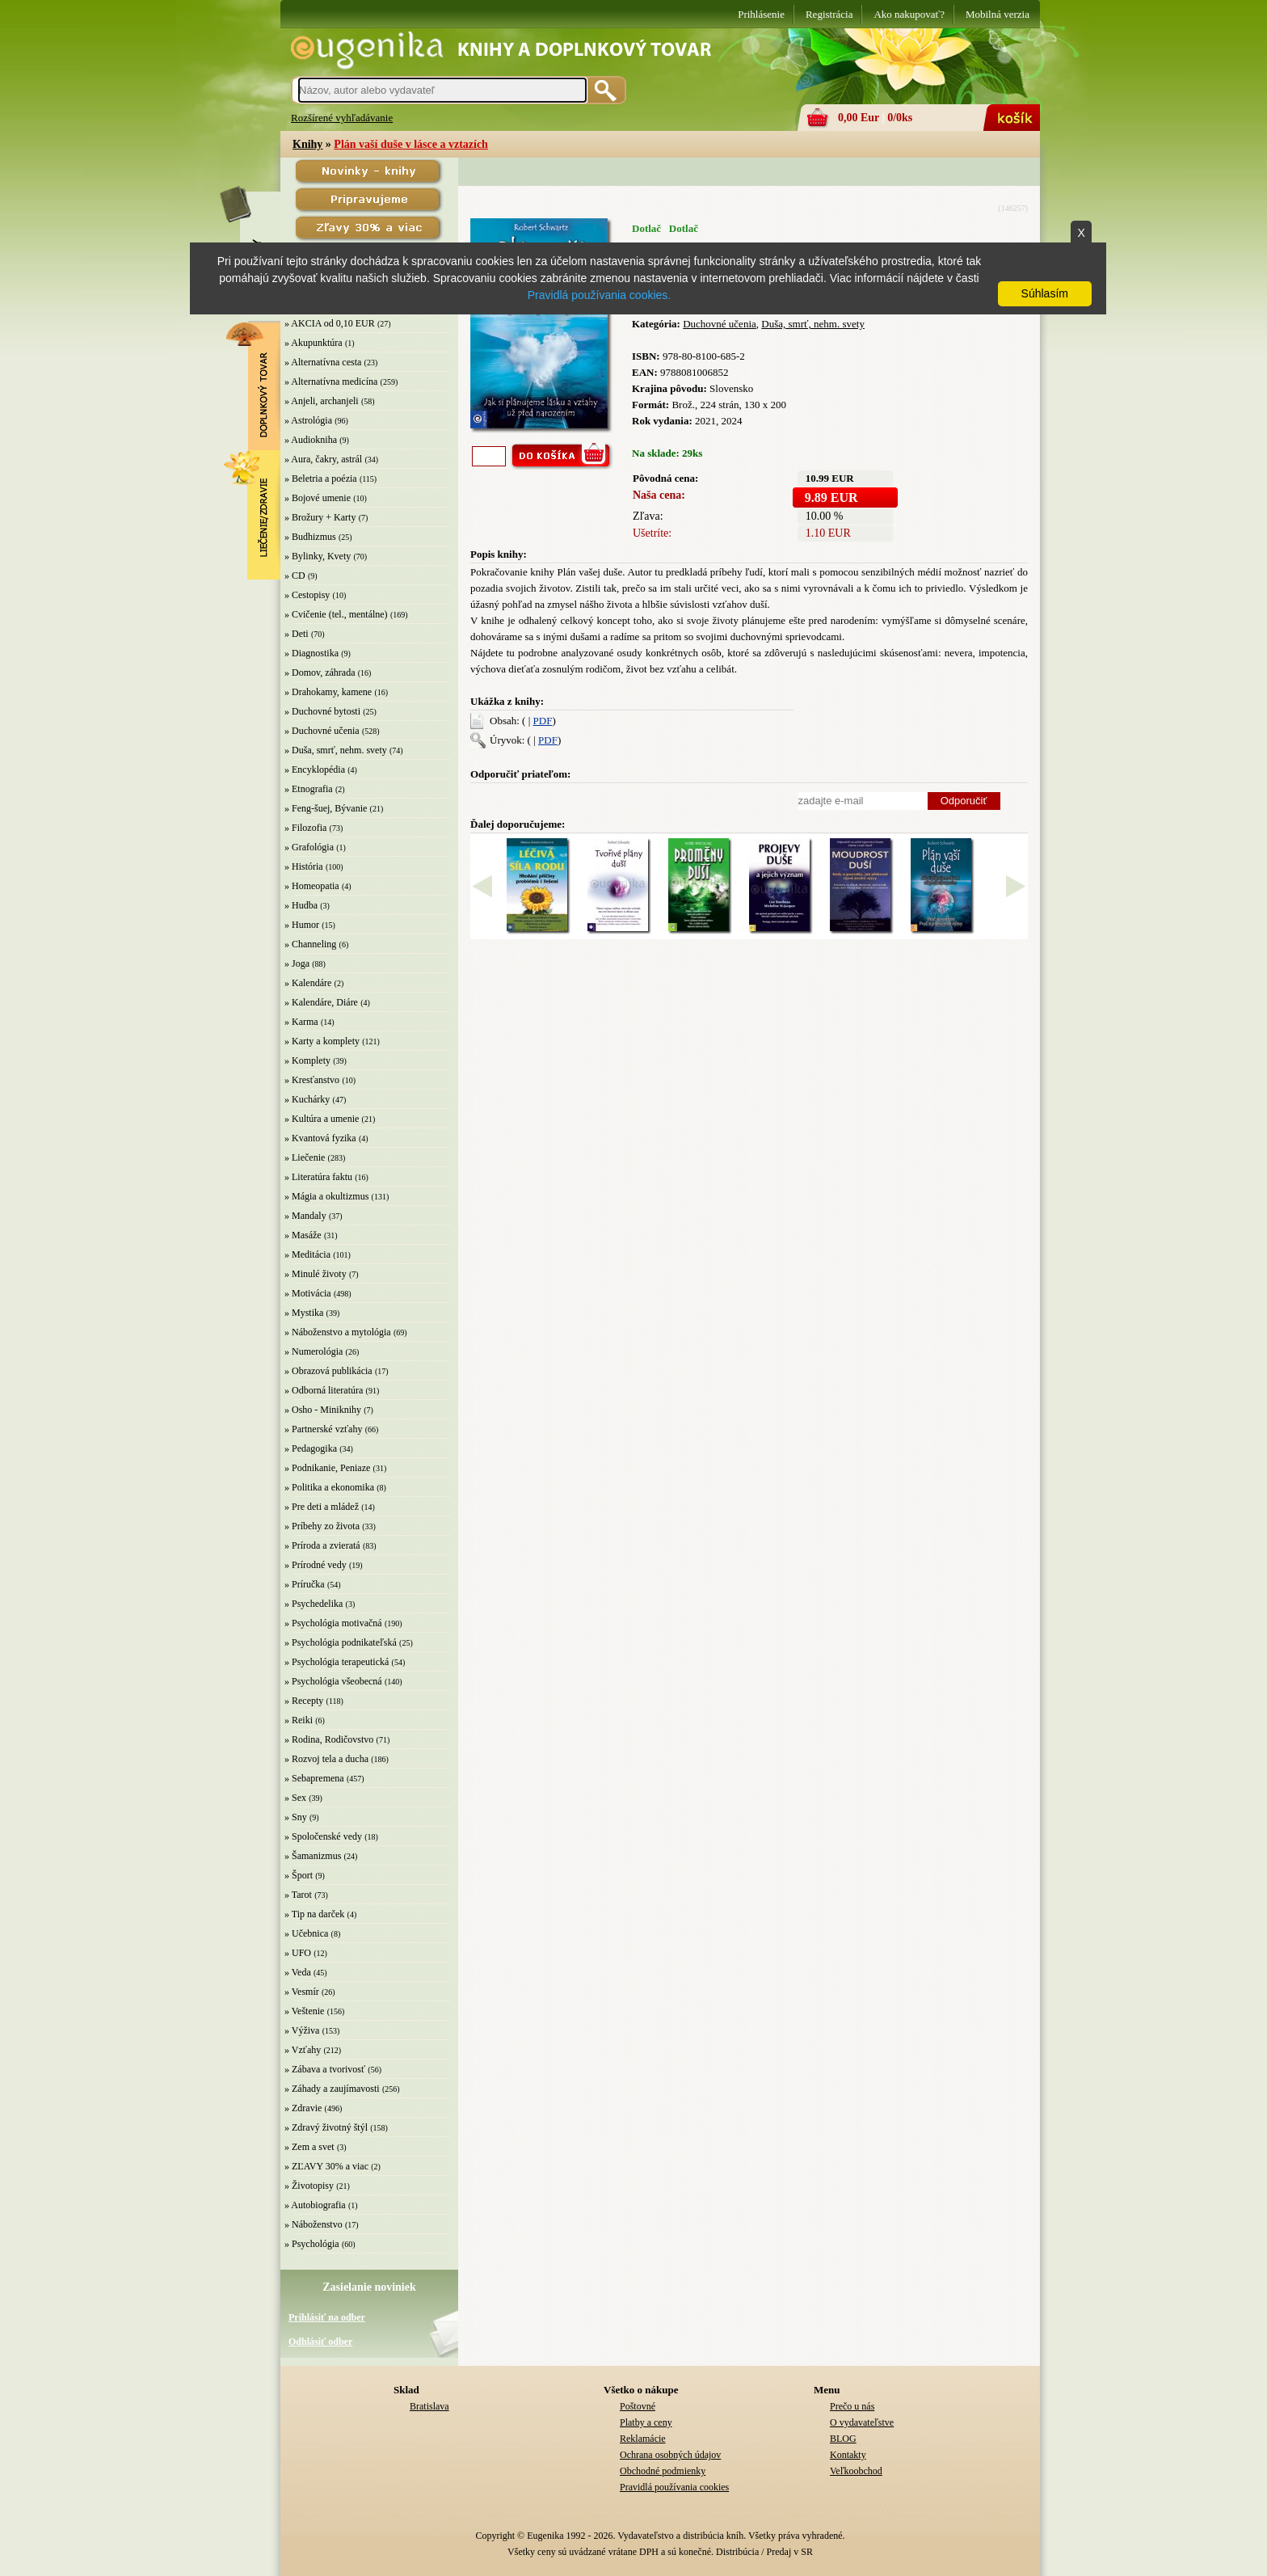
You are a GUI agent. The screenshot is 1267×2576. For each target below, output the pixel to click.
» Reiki (298, 1720)
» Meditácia (307, 1254)
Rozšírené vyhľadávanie (342, 118)
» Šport (298, 1875)
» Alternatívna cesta (322, 362)
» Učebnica (306, 1933)
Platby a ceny (646, 2422)
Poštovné (637, 2406)
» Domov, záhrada (320, 672)
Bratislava (429, 2406)
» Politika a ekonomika (329, 1487)
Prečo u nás (852, 2406)
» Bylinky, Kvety (317, 556)
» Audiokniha (310, 439)
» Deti (296, 633)
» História (303, 866)
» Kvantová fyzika (320, 1138)
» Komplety (307, 1060)
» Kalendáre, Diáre (321, 1002)
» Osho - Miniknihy (322, 1409)
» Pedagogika (310, 1448)
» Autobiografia (315, 2205)
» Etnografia (308, 789)
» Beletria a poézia (320, 478)
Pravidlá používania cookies (674, 2487)
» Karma (301, 1021)
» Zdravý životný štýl (326, 2127)
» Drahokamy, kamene (328, 692)
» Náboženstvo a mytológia (337, 1332)
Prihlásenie (761, 14)
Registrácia (829, 14)
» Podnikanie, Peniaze (327, 1468)
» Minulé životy (315, 1274)
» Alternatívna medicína (330, 381)
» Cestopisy (307, 595)
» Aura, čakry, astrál (323, 459)
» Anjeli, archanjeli (321, 401)
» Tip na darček (314, 1914)
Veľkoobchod (856, 2471)
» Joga (296, 963)
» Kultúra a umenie (321, 1118)
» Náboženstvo (313, 2224)
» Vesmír (301, 1991)
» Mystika (303, 1312)
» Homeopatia (311, 886)
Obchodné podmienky (662, 2471)
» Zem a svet (309, 2146)
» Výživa (301, 2030)
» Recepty (303, 1700)
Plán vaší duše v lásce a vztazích (411, 144)
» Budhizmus (310, 536)
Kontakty (848, 2454)
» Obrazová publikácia (328, 1371)
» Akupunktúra (313, 342)
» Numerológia (313, 1351)
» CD (294, 575)
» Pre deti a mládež (321, 1506)
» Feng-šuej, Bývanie (325, 808)
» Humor (301, 924)
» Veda (297, 1972)
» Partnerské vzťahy (323, 1429)
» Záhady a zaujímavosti (332, 2088)
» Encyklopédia (314, 769)
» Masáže (303, 1235)
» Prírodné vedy (315, 1564)
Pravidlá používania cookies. (599, 295)
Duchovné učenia (719, 324)
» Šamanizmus (312, 1855)
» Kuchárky (307, 1099)
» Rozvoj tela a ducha (326, 1758)
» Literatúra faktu (318, 1177)
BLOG (843, 2438)
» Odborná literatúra (323, 1390)
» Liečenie (304, 1157)
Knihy (307, 144)
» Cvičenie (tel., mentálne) (336, 614)
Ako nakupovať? (909, 14)
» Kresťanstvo (311, 1080)
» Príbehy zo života (322, 1526)
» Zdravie (303, 2108)
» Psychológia (311, 2243)
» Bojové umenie (317, 498)
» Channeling (310, 944)
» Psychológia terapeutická (336, 1661)
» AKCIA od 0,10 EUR (329, 323)
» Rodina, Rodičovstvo (328, 1739)
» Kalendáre (307, 983)
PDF (543, 721)
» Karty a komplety (322, 1041)
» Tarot (298, 1894)
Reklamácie (643, 2438)
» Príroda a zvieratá (322, 1545)
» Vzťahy (302, 2049)
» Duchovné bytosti (322, 711)
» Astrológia (308, 420)
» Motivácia (307, 1293)
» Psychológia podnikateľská (340, 1642)
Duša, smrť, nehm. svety (813, 324)
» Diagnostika (311, 653)
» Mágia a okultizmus (326, 1196)
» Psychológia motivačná (333, 1623)
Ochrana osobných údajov (670, 2454)
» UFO (297, 1952)
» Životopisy (309, 2185)
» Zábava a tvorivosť (324, 2069)
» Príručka (304, 1584)
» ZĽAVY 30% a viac (326, 2166)
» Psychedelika (313, 1603)
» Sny (295, 1817)
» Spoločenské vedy (323, 1836)
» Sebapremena (314, 1778)
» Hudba (301, 905)
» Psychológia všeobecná (333, 1681)
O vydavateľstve (862, 2422)
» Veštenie (304, 2011)
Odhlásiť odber (320, 2341)
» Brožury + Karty (320, 517)
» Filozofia (305, 827)
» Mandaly (305, 1215)
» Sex (295, 1797)
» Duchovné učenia (322, 730)
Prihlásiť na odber (326, 2317)
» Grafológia (309, 847)
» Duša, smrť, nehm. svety (335, 750)
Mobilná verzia (997, 14)
